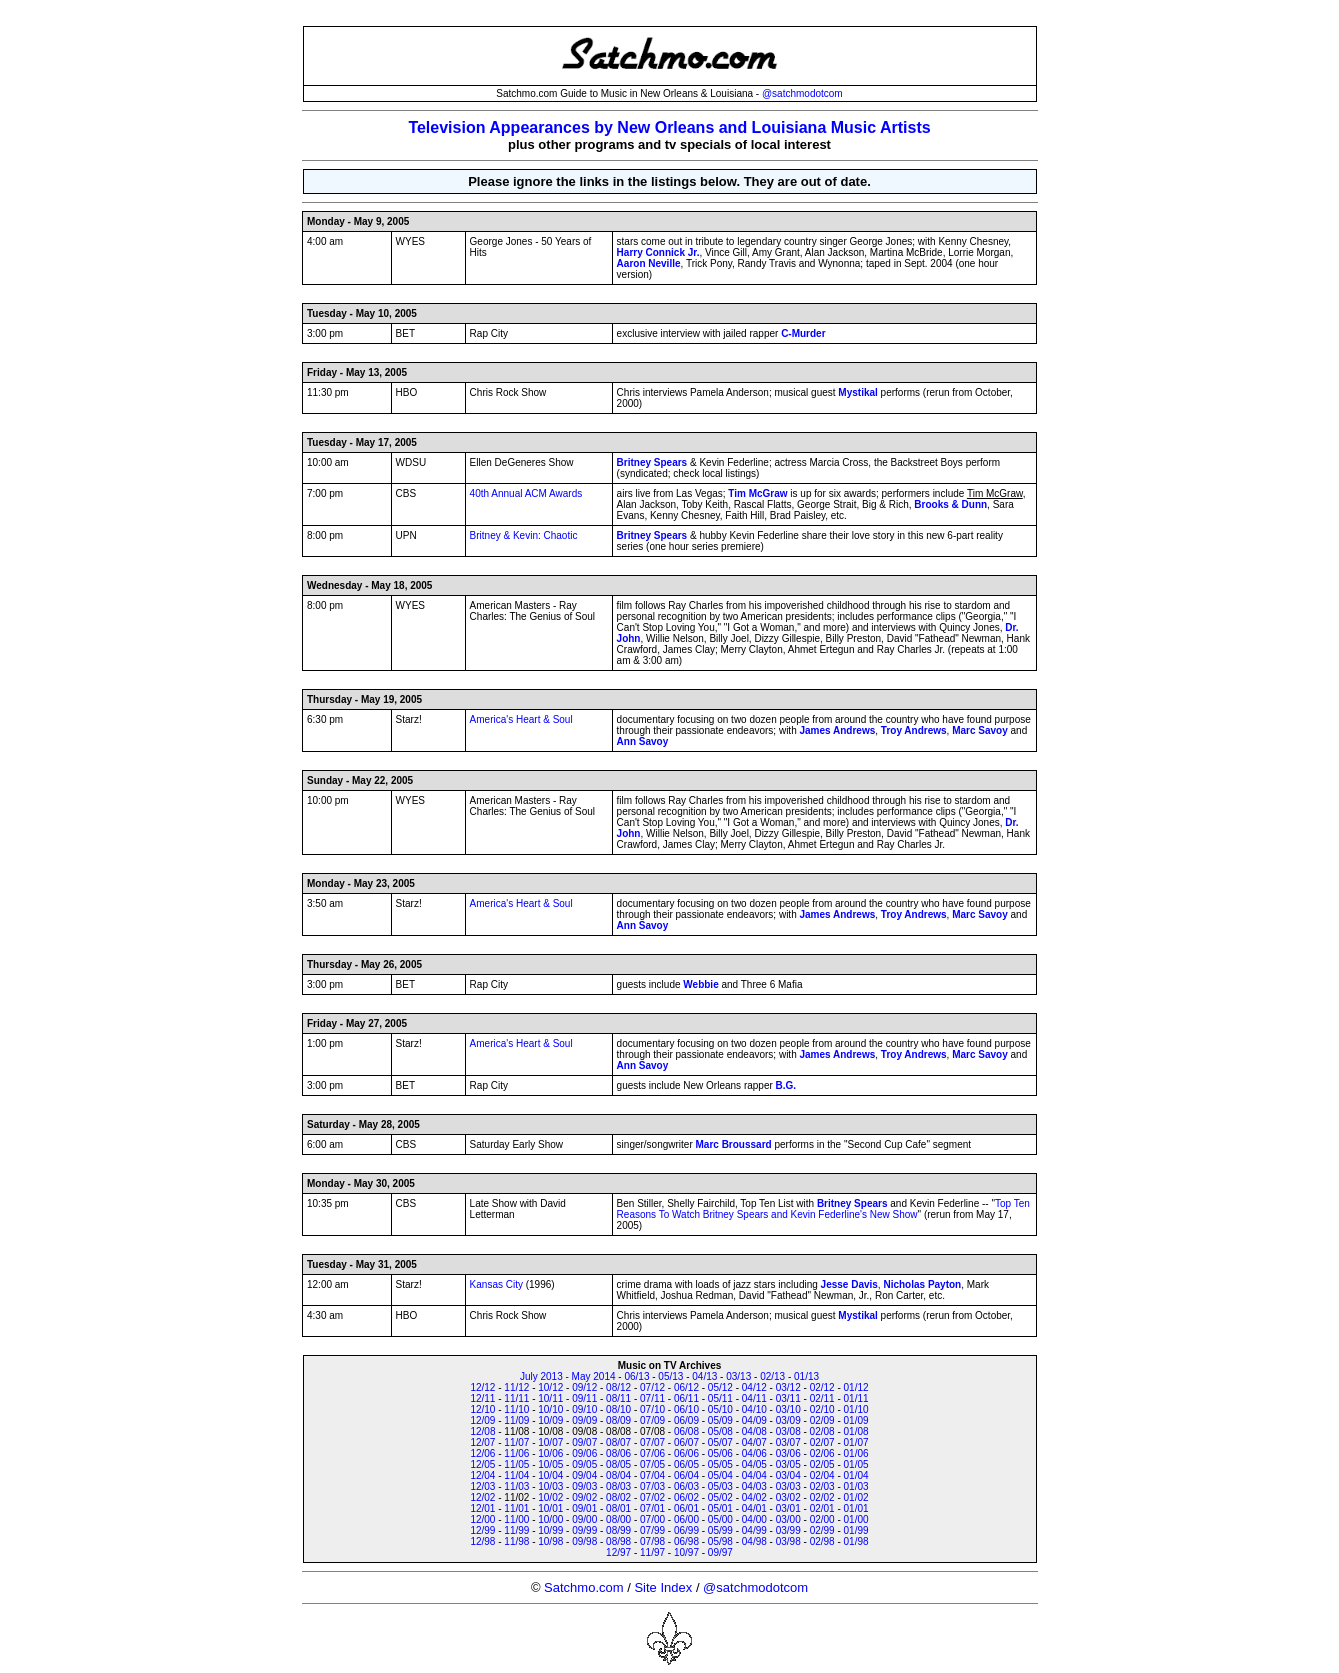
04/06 (754, 1453)
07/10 (652, 1409)
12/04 (482, 1475)
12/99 (482, 1530)
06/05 (686, 1464)
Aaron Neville (649, 263)
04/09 (754, 1420)
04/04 (754, 1475)
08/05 (618, 1464)
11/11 (516, 1398)
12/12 (482, 1387)
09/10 (584, 1409)
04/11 (754, 1398)
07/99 (652, 1530)
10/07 (550, 1442)
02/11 (822, 1398)
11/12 (516, 1387)
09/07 (584, 1442)
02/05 (822, 1464)
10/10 (550, 1409)
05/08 (720, 1431)
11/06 (516, 1453)
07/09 (652, 1420)
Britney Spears (652, 462)
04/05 (754, 1464)
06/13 (636, 1376)
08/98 (618, 1541)
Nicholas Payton (922, 1284)
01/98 (856, 1541)
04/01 (754, 1508)
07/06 (652, 1453)
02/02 (822, 1497)
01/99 (856, 1530)
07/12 (652, 1387)
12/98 (482, 1541)
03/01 (788, 1508)
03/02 (788, 1497)
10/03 (550, 1486)
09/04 (584, 1475)
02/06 (822, 1453)
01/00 (856, 1519)
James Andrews (837, 730)
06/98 (686, 1541)
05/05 (720, 1464)
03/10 (788, 1409)
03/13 (738, 1376)
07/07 (652, 1442)
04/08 (754, 1431)
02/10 (822, 1409)
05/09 (720, 1420)
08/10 (618, 1409)
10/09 (550, 1420)
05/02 (720, 1497)
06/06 (686, 1453)
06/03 (686, 1486)
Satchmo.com (583, 1587)
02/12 (822, 1387)
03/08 (788, 1431)
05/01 (720, 1508)
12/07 (482, 1442)
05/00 (720, 1519)
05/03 (720, 1486)
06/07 (686, 1442)
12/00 (482, 1519)
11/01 (516, 1508)
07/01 (652, 1508)
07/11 (652, 1398)
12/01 (482, 1508)
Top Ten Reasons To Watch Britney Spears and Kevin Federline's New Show (823, 1209)
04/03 (754, 1486)
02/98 (822, 1541)
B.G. (786, 1085)
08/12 (618, 1387)
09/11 (584, 1398)
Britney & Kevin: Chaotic (524, 535)
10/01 (550, 1508)
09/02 (584, 1497)
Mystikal (857, 392)
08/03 (618, 1486)
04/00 (754, 1519)
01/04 (856, 1475)
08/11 (618, 1398)
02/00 (822, 1519)
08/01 (618, 1508)
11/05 (516, 1464)
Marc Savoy (980, 730)
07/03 (652, 1486)
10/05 (550, 1464)
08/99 (618, 1530)
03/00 (788, 1519)
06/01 (686, 1508)
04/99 (754, 1530)
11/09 (516, 1420)
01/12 (856, 1387)
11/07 (516, 1442)
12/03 (482, 1486)
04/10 (754, 1409)
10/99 (550, 1530)
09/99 (584, 1530)
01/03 (856, 1486)
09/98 (584, 1541)
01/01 (856, 1508)
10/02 (550, 1497)
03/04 (788, 1475)
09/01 (584, 1508)
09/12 (584, 1387)
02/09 (822, 1420)
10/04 (550, 1475)
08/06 (618, 1453)
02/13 (772, 1376)
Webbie (700, 984)
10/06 (550, 1453)
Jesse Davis (849, 1284)
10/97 (686, 1552)
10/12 (550, 1387)
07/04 (652, 1475)
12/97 (618, 1552)
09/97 (720, 1552)
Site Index (663, 1587)
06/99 (686, 1530)
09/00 (584, 1519)
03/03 (788, 1486)
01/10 (856, 1409)
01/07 (856, 1442)
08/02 (618, 1497)
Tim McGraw (757, 493)
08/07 (618, 1442)
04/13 (704, 1376)
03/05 (788, 1464)
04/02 (754, 1497)
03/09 (788, 1420)
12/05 (482, 1464)
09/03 (584, 1486)
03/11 (788, 1398)
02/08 (822, 1431)
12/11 (482, 1398)
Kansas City (496, 1284)
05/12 (720, 1387)
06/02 (686, 1497)
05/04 (720, 1475)
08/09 (618, 1420)
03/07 (788, 1442)
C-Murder (803, 333)
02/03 (822, 1486)
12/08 (482, 1431)
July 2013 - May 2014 (568, 1376)
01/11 (856, 1398)
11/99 (516, 1530)
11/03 (516, 1486)
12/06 (482, 1453)
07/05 (652, 1464)
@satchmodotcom (802, 93)
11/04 (516, 1475)
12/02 (482, 1497)
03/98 (788, 1541)
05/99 (720, 1530)
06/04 (686, 1475)
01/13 (806, 1376)
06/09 (686, 1420)
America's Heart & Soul (521, 719)
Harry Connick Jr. (658, 252)
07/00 (652, 1519)
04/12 (754, 1387)
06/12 (686, 1387)
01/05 (856, 1464)
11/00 (516, 1519)
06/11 (686, 1398)
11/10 (516, 1409)
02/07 (822, 1442)
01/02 (856, 1497)
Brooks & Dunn (950, 504)
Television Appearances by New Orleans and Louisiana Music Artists (669, 127)
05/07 (720, 1442)
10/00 (550, 1519)
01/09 (856, 1420)
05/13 (670, 1376)
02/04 (822, 1475)
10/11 (550, 1398)
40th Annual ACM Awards (526, 493)
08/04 (618, 1475)
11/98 (516, 1541)
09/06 (584, 1453)
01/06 (856, 1453)
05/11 (720, 1398)
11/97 (652, 1552)
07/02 (652, 1497)
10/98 (550, 1541)
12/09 (482, 1420)
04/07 (754, 1442)
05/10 (720, 1409)
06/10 (686, 1409)
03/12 (788, 1387)
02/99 (822, 1530)
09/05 (584, 1464)
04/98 (754, 1541)
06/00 (686, 1519)
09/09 (584, 1420)
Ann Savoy (643, 741)
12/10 (482, 1409)
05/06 (720, 1453)
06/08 (686, 1431)
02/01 (822, 1508)
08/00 (618, 1519)
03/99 (788, 1530)
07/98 (652, 1541)
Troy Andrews (914, 730)
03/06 (788, 1453)
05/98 (720, 1541)
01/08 (856, 1431)
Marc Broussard (734, 1144)
